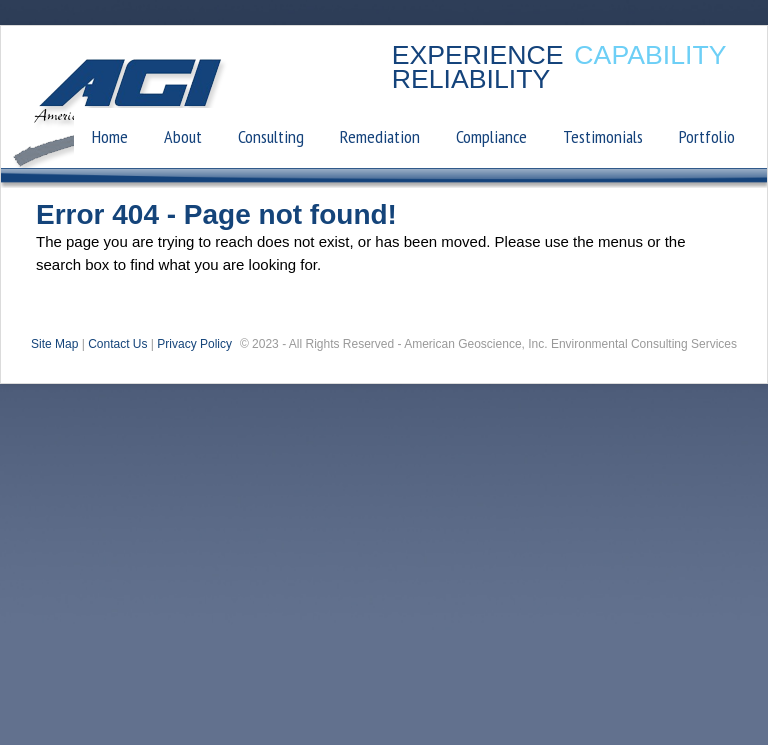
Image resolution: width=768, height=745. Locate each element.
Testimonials (603, 136)
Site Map (54, 344)
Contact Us (117, 344)
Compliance (491, 136)
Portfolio (707, 136)
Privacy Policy (194, 344)
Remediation (380, 136)
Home (110, 136)
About (183, 136)
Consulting (271, 136)
